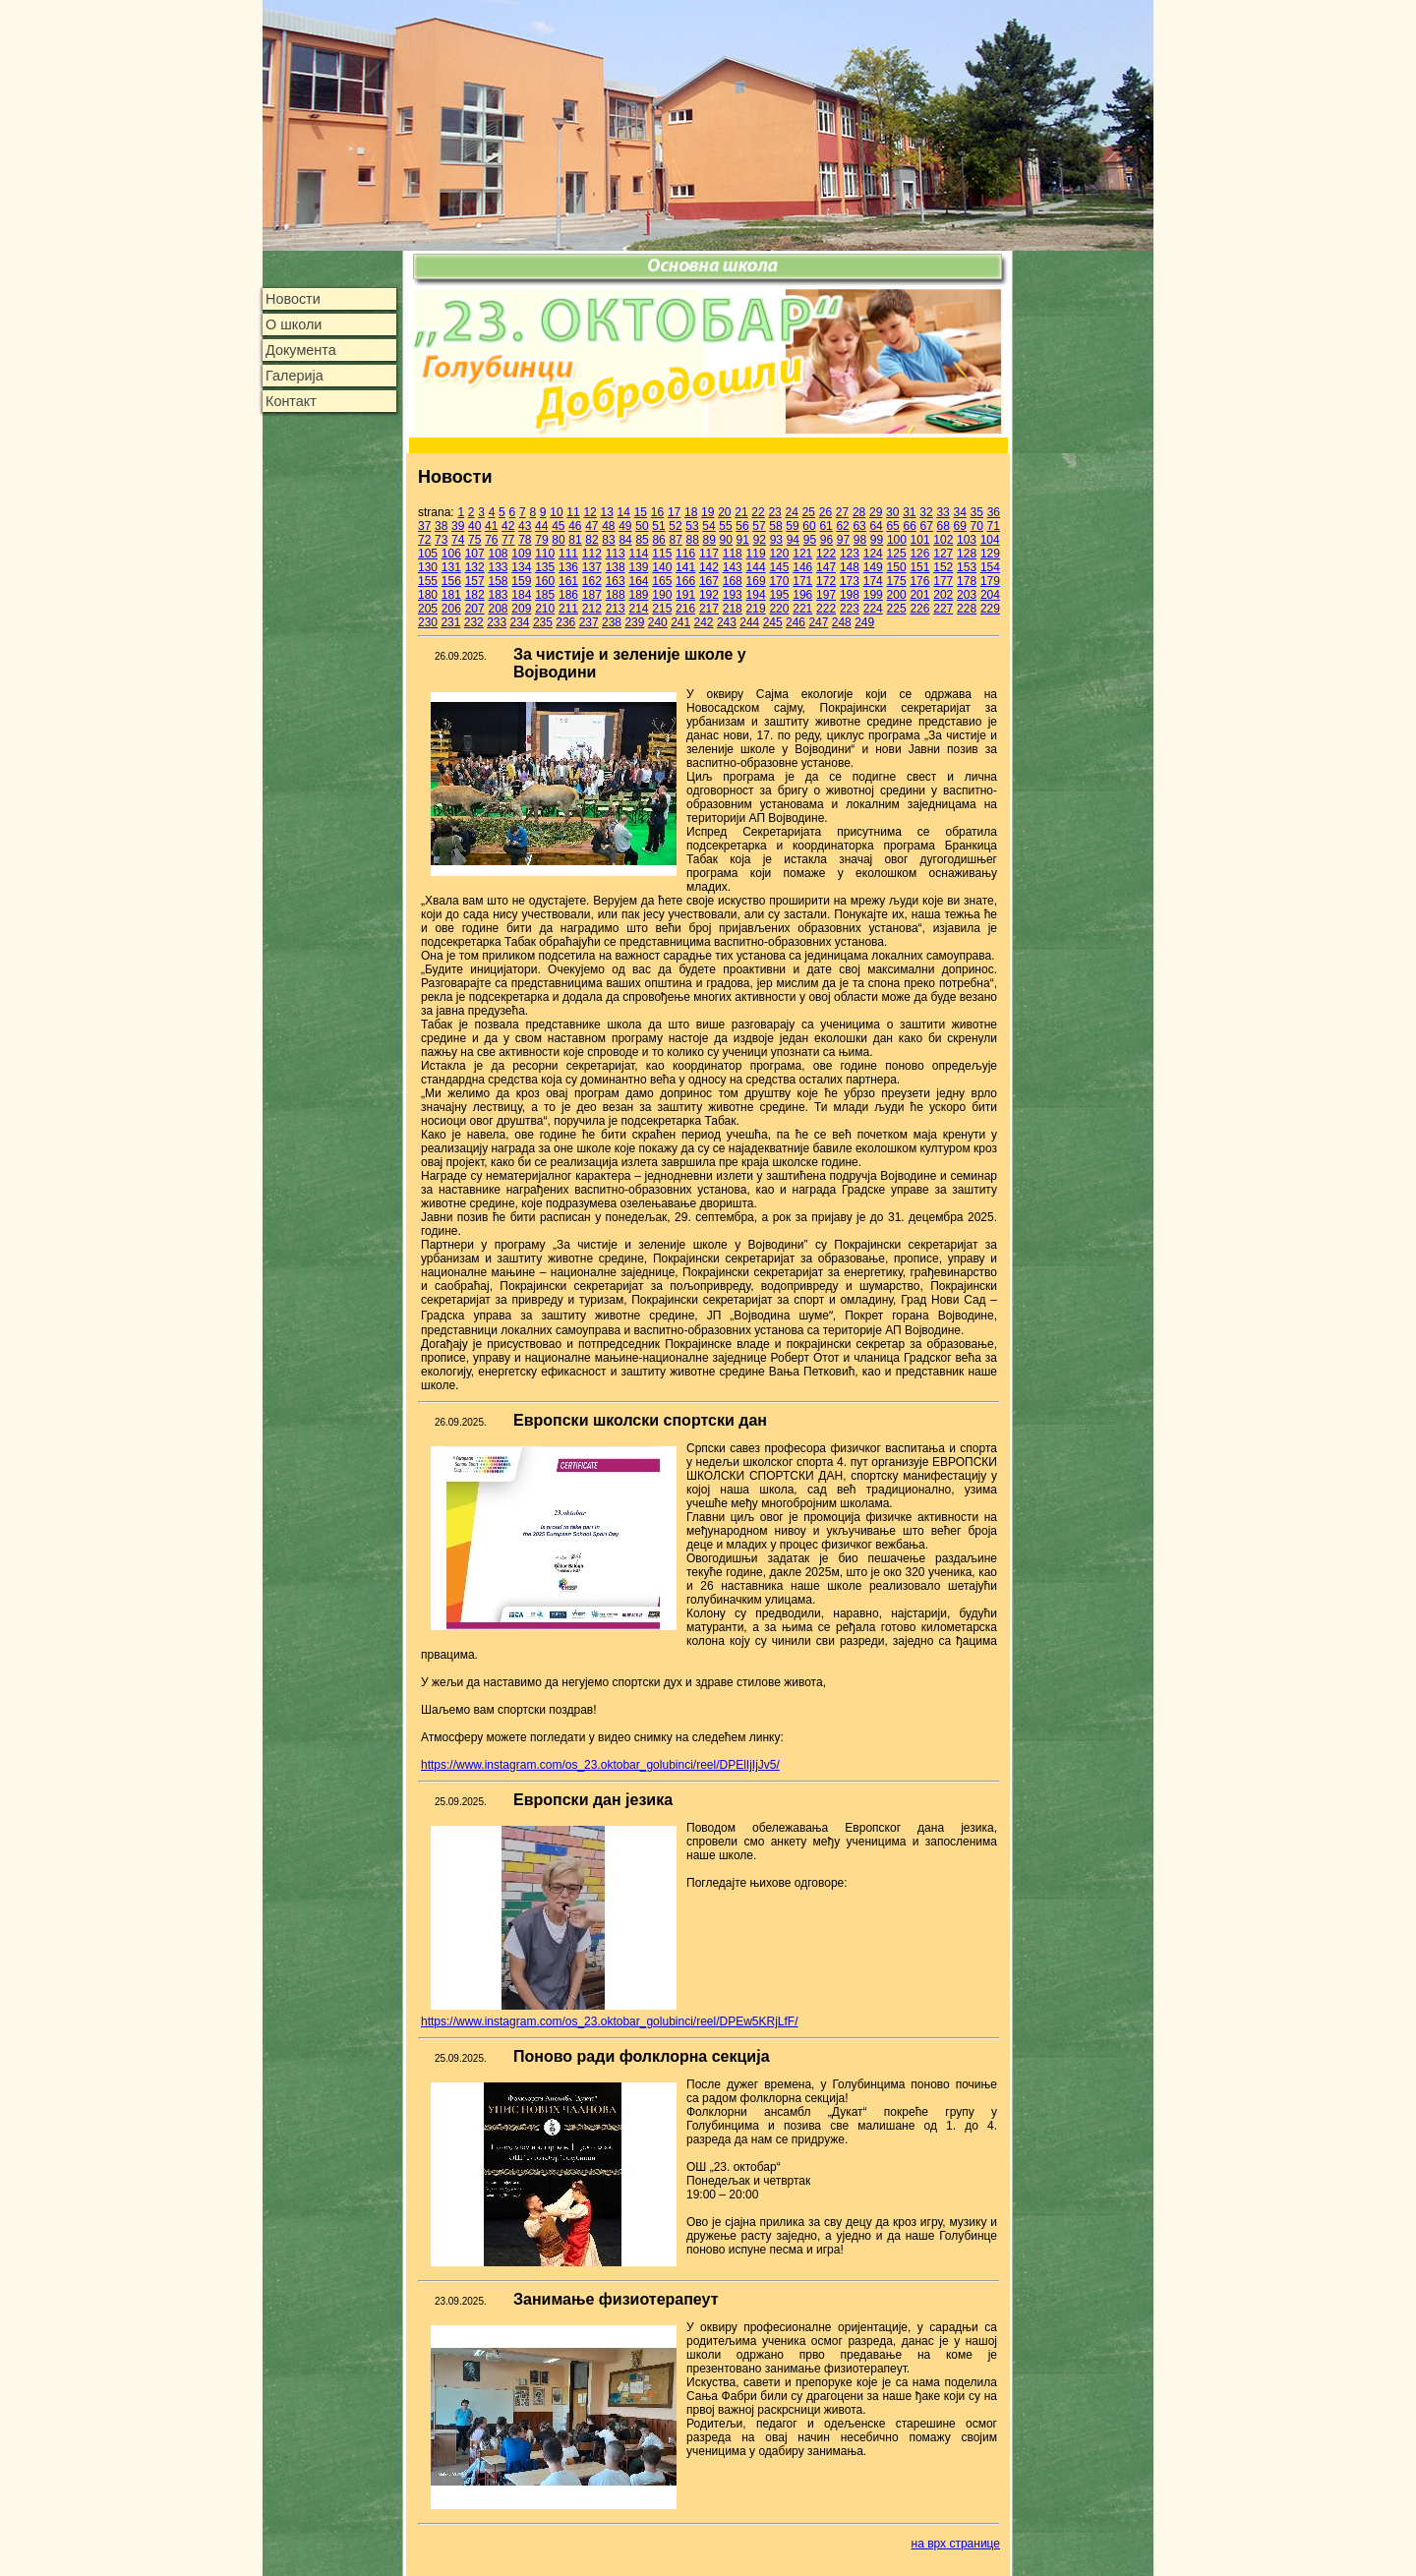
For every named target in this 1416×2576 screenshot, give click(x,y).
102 (943, 540)
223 (849, 608)
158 (497, 581)
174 (873, 581)
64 (875, 526)
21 (741, 512)
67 (925, 526)
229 (990, 608)
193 (732, 595)
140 (662, 567)
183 (497, 595)
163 (615, 581)
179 (990, 581)
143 (732, 567)
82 (591, 540)
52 (675, 526)
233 (496, 622)
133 (497, 567)
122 (826, 553)
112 (592, 553)
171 (802, 581)
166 (685, 581)
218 (732, 608)
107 (475, 553)
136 (568, 567)
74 (457, 540)
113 (615, 553)
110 (545, 553)
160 (545, 581)
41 (491, 526)
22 (757, 512)
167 (709, 581)
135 (545, 567)
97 (843, 540)
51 (658, 526)
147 (826, 567)
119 (756, 553)
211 (568, 608)
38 (441, 526)
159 (521, 581)
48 (608, 526)
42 (508, 526)
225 (897, 608)
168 (732, 581)
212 (592, 608)
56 (742, 526)
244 (749, 622)
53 (691, 526)
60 (808, 526)
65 (892, 526)
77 (508, 540)
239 (634, 622)
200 (897, 595)
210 (545, 608)
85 (641, 540)
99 (876, 540)
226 (919, 608)
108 (497, 553)
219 (756, 608)
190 (662, 595)
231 (450, 622)
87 (675, 540)
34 (959, 512)
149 (873, 567)
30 (892, 512)
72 (424, 540)
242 (704, 622)
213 (615, 608)
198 (849, 595)
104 (990, 540)
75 (474, 540)
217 (709, 608)
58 (775, 526)
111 (568, 553)
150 (897, 567)
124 (873, 553)
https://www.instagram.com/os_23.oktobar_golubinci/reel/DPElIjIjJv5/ (600, 1765)
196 (802, 595)
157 (475, 581)
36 (993, 512)
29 (875, 512)
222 (826, 608)
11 (572, 512)
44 (541, 526)
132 (475, 567)
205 (428, 608)
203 (966, 595)
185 (545, 595)
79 (541, 540)
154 (990, 567)
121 (802, 553)
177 (943, 581)
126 (919, 553)
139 (638, 567)
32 (925, 512)
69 (960, 526)
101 (920, 540)
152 (943, 567)
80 (558, 540)
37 (424, 526)
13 (607, 512)
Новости (293, 299)
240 (658, 622)
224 (873, 608)
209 (521, 608)
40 (474, 526)
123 (849, 553)
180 (428, 595)
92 (759, 540)
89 (709, 540)
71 (993, 526)
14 (624, 512)
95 (809, 540)
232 (474, 622)
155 (428, 581)
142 (709, 567)
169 (756, 581)
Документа (301, 350)
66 (909, 526)
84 (625, 540)
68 (942, 526)
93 (776, 540)
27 (842, 512)
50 (641, 526)
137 (592, 567)
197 (826, 595)
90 (726, 540)
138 (615, 567)
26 (825, 512)
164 (638, 581)
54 (708, 526)
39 (457, 526)
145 (779, 567)
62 (842, 526)
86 (658, 540)
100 (897, 540)
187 (592, 595)
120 (779, 553)
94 (793, 540)
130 (428, 567)
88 (692, 540)
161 (568, 581)
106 (451, 553)
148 (849, 567)
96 (826, 540)
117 (709, 553)
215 (662, 608)
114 (638, 553)
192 (709, 595)
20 (724, 512)
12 (589, 512)
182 (475, 595)
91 (743, 540)
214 (638, 608)
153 (966, 567)
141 (685, 567)
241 (680, 622)
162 (592, 581)
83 (608, 540)
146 (802, 567)
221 (802, 608)
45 (558, 526)
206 (451, 608)
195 (779, 595)
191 (685, 595)
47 (591, 526)
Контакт (291, 401)
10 (556, 512)
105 (428, 553)
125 (897, 553)
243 (727, 622)
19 (707, 512)
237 (589, 622)
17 (674, 512)
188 (615, 595)
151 (919, 567)
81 (574, 540)
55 (725, 526)
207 (475, 608)
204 (990, 595)
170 (779, 581)
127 (943, 553)
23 (774, 512)
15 (640, 512)
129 (990, 553)
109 (521, 553)
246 (795, 622)
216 (685, 608)
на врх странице (956, 2543)
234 (520, 622)
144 (756, 567)
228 (966, 608)
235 (543, 622)
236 (565, 622)
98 (860, 540)
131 (451, 567)
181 (451, 595)
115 (662, 553)
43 (524, 526)
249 (864, 622)
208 (497, 608)
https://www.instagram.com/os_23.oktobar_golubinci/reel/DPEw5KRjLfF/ (609, 2021)
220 (779, 608)
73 (441, 540)
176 (919, 581)
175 (897, 581)
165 (662, 581)
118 (732, 553)
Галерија (295, 375)
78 (524, 540)
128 (966, 553)
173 (849, 581)
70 (977, 526)
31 (909, 512)
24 (792, 512)
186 (568, 595)
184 (521, 595)
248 (842, 622)
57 (758, 526)
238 (611, 622)
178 (966, 581)
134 (521, 567)
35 (977, 512)
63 (859, 526)
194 (756, 595)
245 (773, 622)
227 (943, 608)
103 (966, 540)
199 (873, 595)
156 (451, 581)
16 (657, 512)
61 (825, 526)
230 (428, 622)
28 (859, 512)
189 (638, 595)
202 (943, 595)
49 (625, 526)
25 (808, 512)
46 (574, 526)
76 (491, 540)
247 (818, 622)
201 (919, 595)
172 (826, 581)
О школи (294, 324)
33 (942, 512)
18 (690, 512)
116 (685, 553)
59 (792, 526)
